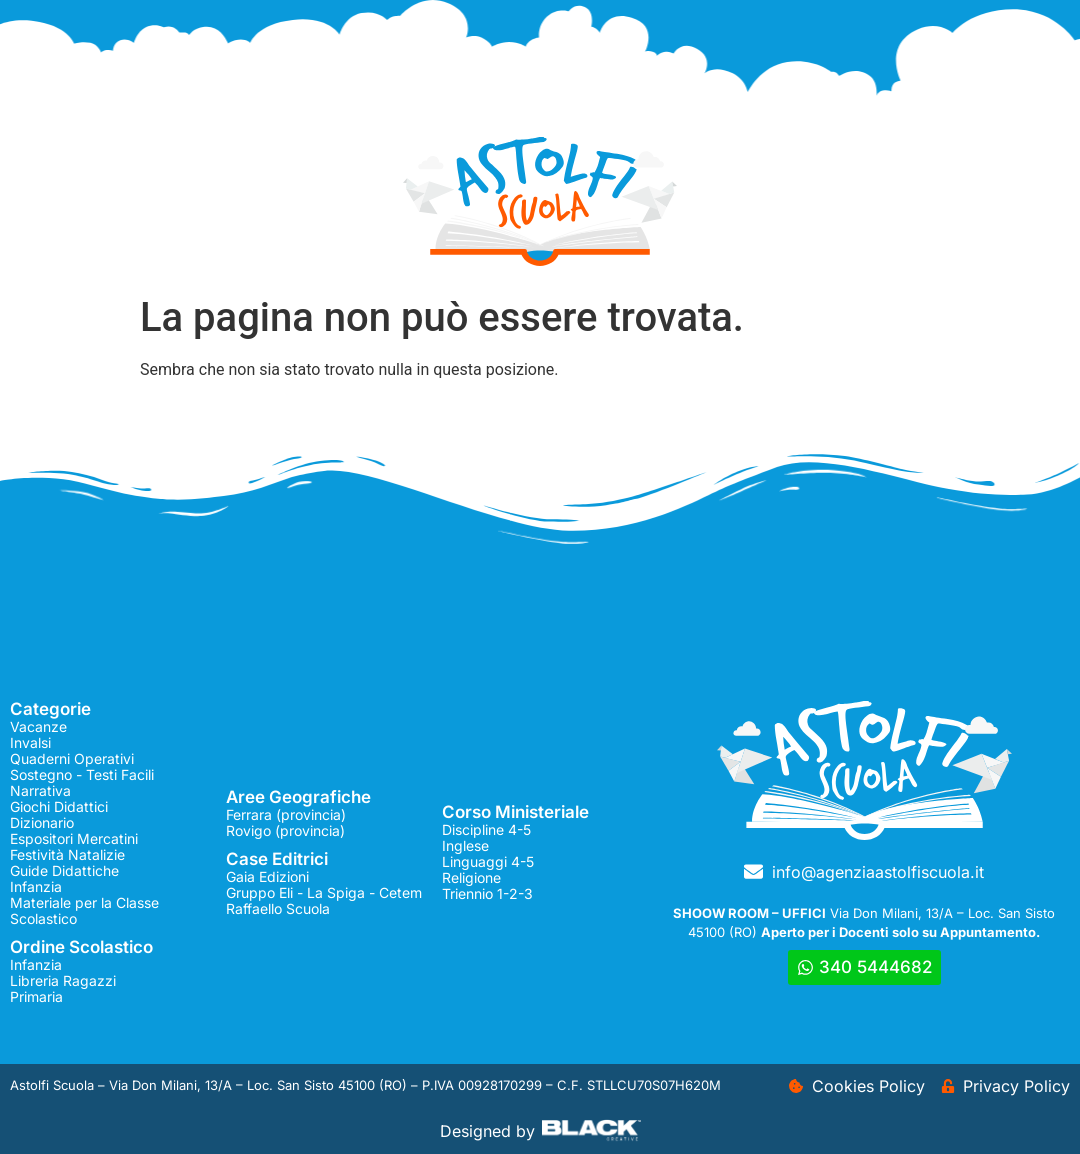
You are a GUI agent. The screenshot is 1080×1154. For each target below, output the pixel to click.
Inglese (465, 845)
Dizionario (42, 822)
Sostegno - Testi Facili (82, 774)
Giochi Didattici (59, 806)
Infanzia (36, 886)
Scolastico (43, 918)
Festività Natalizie (67, 854)
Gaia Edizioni (267, 876)
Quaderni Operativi (72, 758)
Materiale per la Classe (84, 902)
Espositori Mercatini (74, 838)
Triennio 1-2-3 (487, 893)
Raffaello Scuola (278, 908)
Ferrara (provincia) (286, 814)
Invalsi (30, 742)
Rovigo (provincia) (285, 830)
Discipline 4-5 (486, 829)
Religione (471, 877)
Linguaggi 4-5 (488, 861)
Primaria (36, 996)
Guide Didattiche (64, 870)
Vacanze (38, 726)
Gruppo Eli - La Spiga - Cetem (324, 892)
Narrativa (40, 790)
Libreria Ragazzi (63, 980)
